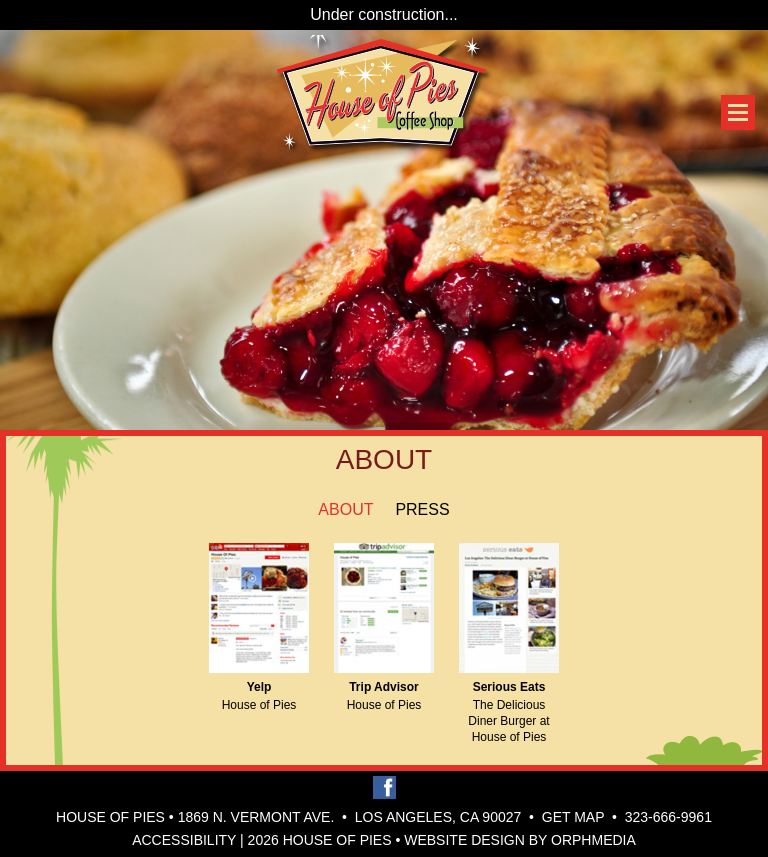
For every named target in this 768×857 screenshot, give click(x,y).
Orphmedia (593, 840)
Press (422, 509)
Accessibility (184, 840)
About (345, 509)
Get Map (573, 817)
